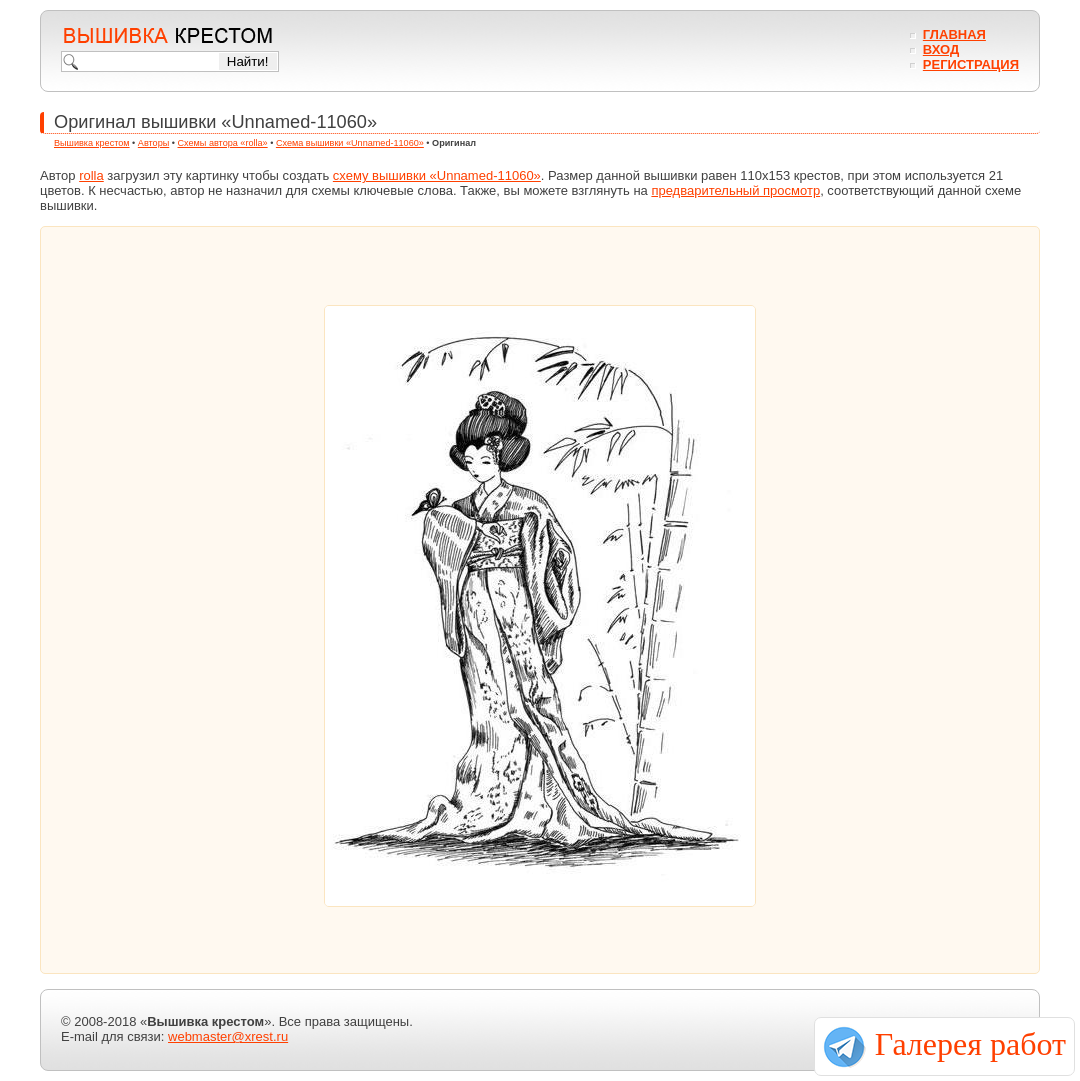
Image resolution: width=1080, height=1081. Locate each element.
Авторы (153, 143)
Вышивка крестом (92, 143)
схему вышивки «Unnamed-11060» (437, 175)
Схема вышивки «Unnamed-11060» (350, 143)
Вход (941, 49)
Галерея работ (970, 1044)
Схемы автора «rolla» (223, 143)
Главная (954, 34)
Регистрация (971, 64)
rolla (91, 175)
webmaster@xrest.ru (228, 1036)
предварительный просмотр (735, 190)
